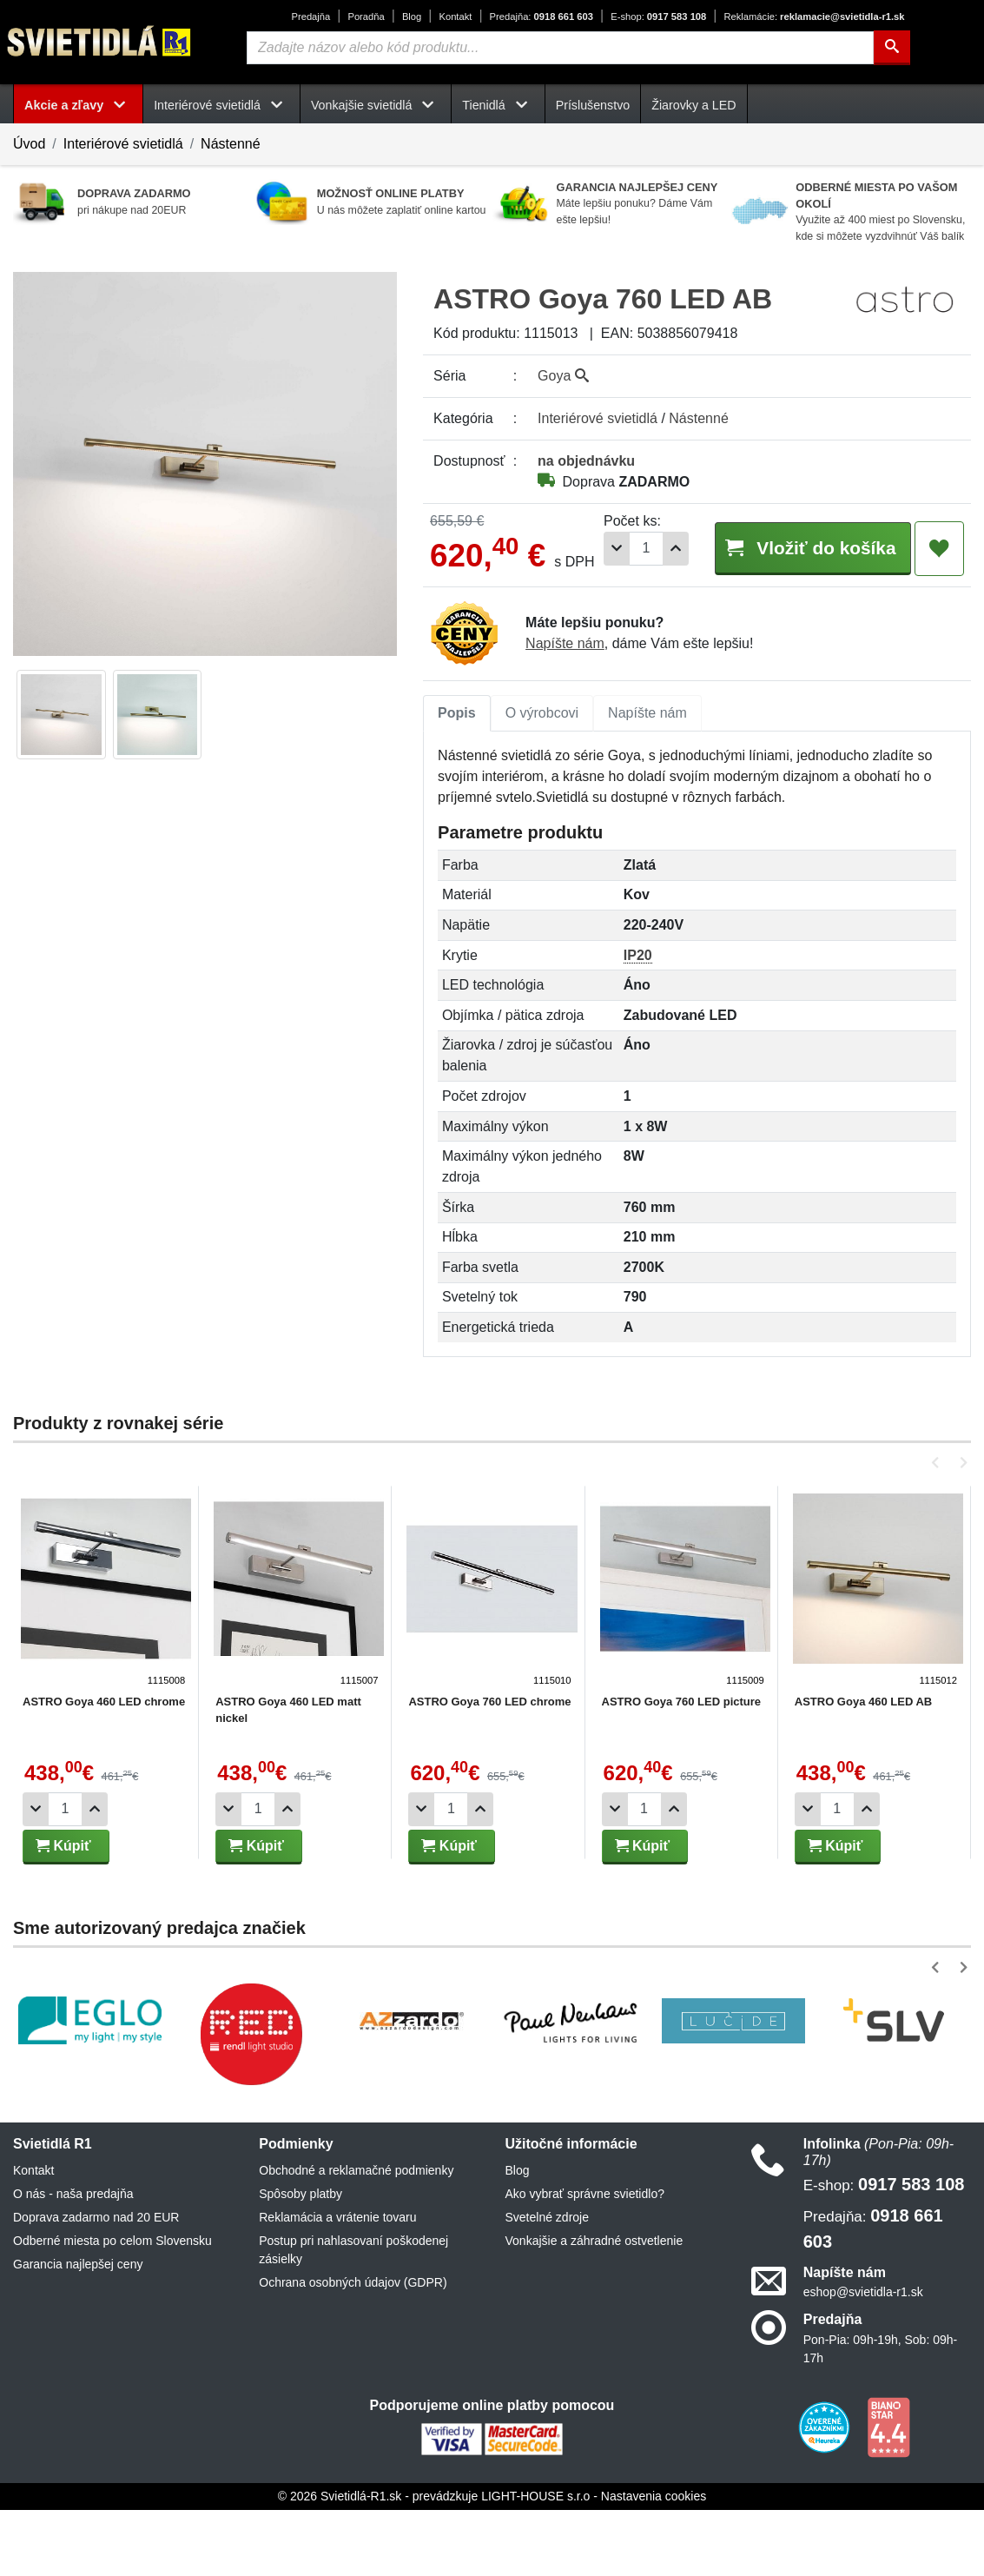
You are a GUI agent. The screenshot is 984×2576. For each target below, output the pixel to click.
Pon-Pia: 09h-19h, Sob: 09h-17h (880, 2415)
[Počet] (629, 617)
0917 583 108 (658, 16)
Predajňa (310, 16)
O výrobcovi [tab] (541, 779)
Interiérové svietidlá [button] (221, 105)
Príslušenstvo (593, 105)
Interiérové (597, 418)
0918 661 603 (541, 16)
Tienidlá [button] (497, 105)
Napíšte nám (564, 710)
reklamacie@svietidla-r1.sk (813, 16)
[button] (938, 1528)
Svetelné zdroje (547, 2284)
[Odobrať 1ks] (600, 617)
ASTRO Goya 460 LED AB (857, 1767)
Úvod (29, 143)
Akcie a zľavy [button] (78, 105)
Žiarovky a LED (693, 105)
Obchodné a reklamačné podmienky (356, 2237)
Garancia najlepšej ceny (77, 2331)
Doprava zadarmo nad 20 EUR (96, 2284)
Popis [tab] (457, 779)
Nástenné (231, 143)
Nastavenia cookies (653, 2562)
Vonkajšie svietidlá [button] (375, 105)
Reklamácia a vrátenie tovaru (337, 2284)
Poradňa (365, 16)
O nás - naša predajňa (73, 2261)
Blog (411, 16)
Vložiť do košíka (804, 616)
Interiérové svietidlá (123, 143)
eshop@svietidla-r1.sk (863, 2359)
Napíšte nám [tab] (647, 779)
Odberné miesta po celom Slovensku (112, 2307)
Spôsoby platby (300, 2261)
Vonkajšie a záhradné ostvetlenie (594, 2307)
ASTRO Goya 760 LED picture (677, 1767)
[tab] (457, 780)
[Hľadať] (892, 47)
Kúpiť (63, 1911)
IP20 (638, 1021)
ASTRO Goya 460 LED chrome (104, 1767)
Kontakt (455, 16)
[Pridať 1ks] (659, 617)
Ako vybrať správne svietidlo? (584, 2261)
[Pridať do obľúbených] (939, 618)
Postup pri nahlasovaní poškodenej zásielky (353, 2317)
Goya (563, 375)
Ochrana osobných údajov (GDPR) (352, 2349)
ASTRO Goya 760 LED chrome (487, 1767)
